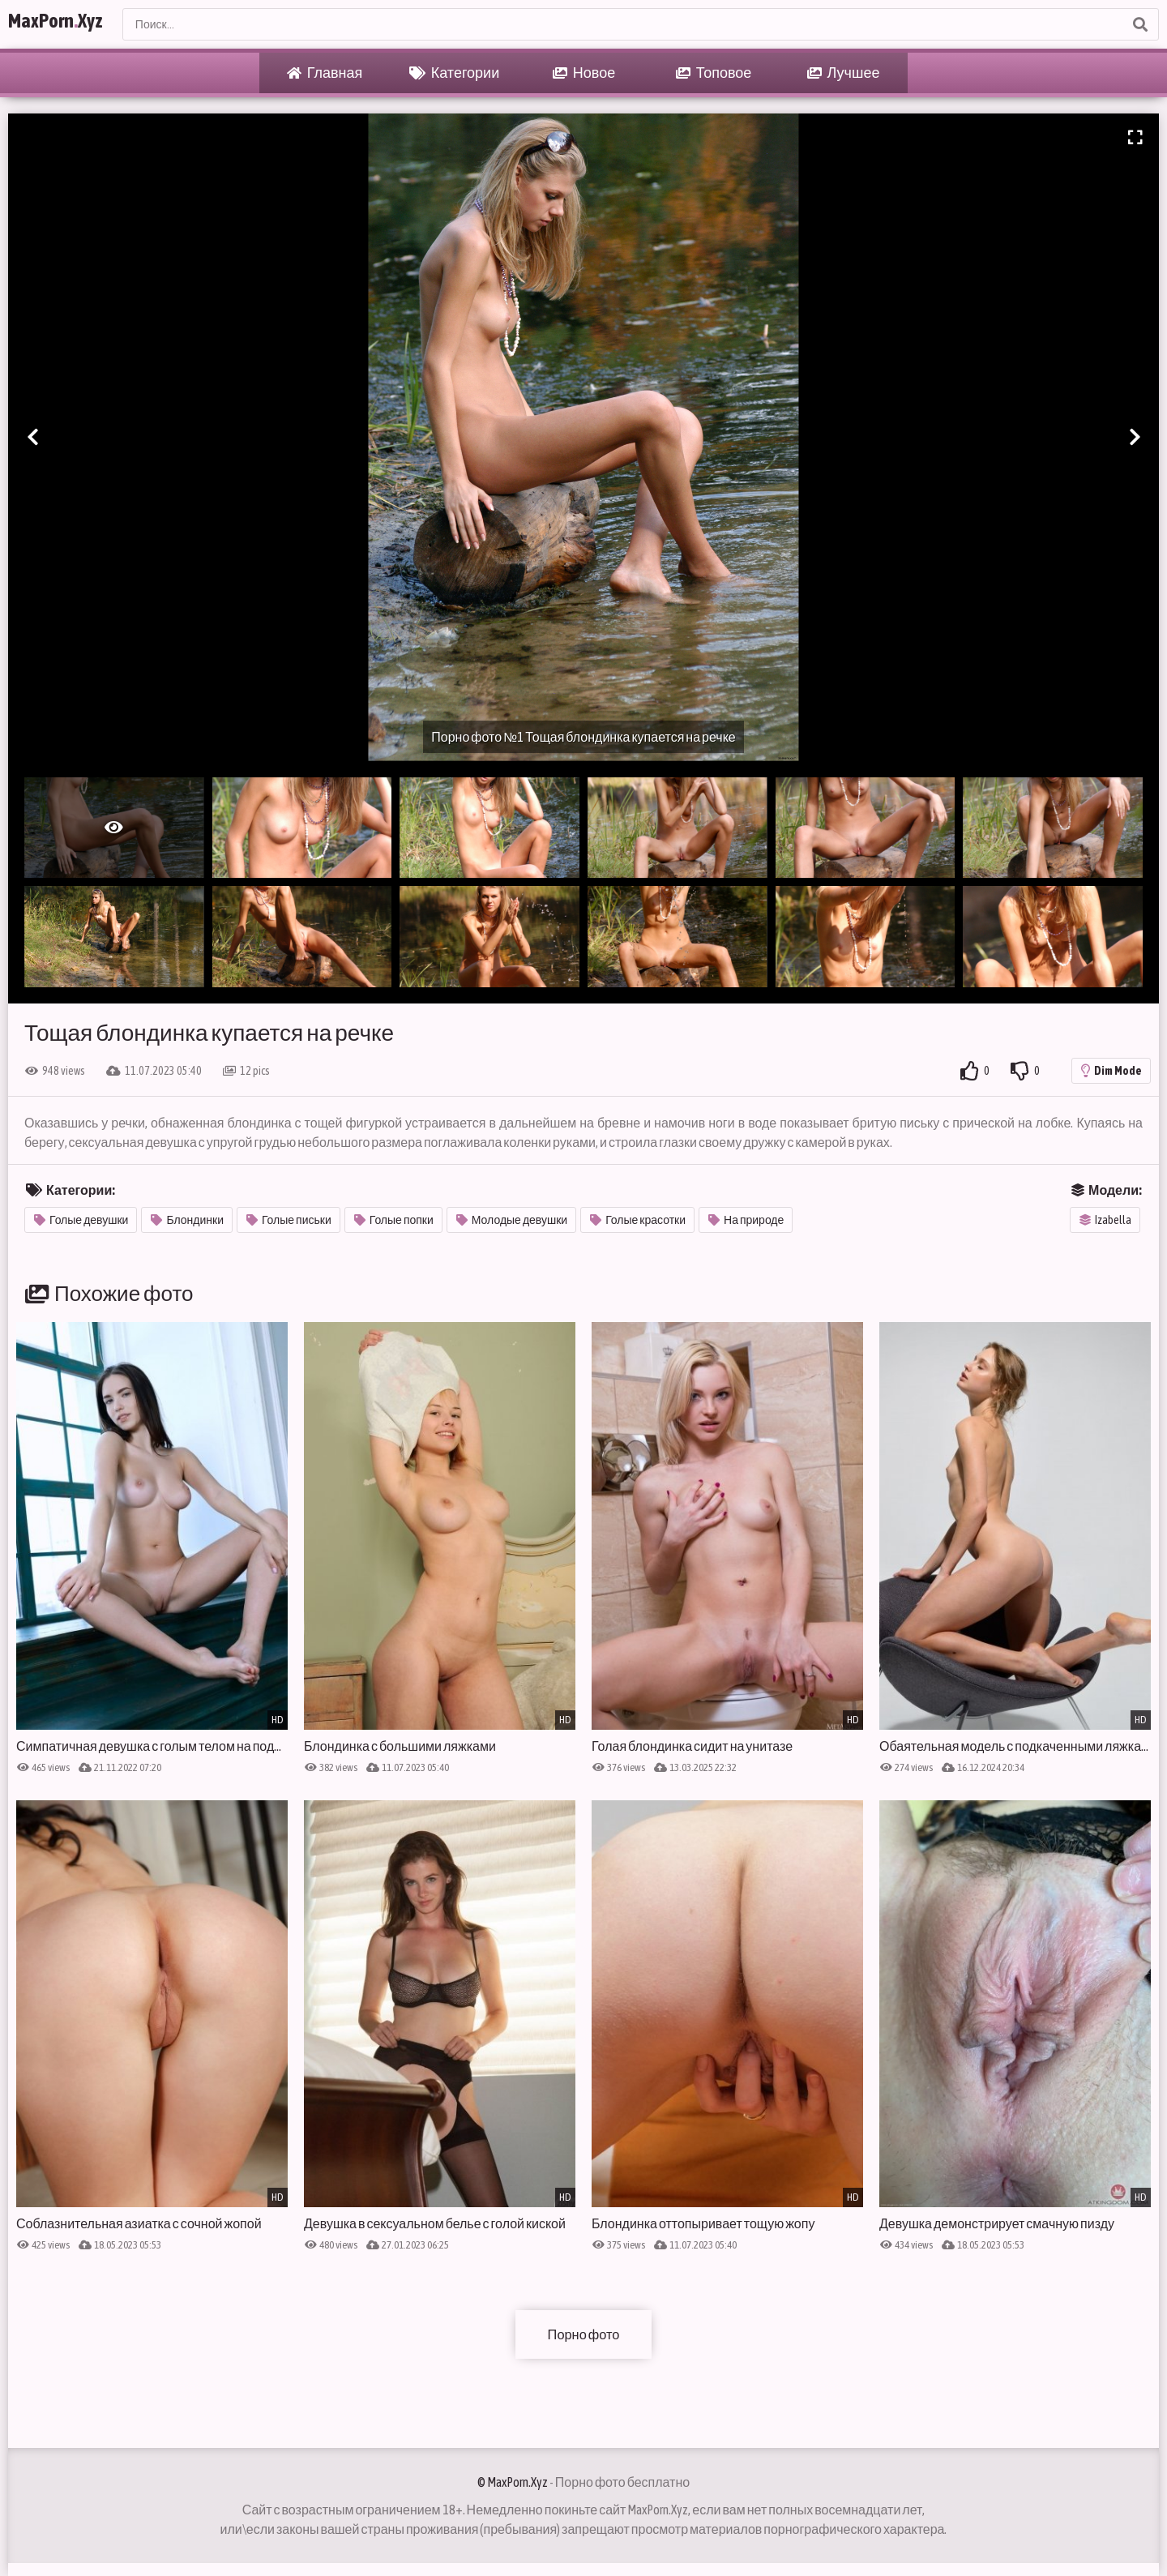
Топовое (714, 73)
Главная (325, 73)
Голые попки (394, 1220)
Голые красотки (638, 1220)
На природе (746, 1220)
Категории (454, 73)
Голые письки (288, 1220)
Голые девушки (81, 1220)
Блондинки (187, 1220)
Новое (584, 73)
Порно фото (583, 2334)
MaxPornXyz (75, 24)
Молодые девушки (511, 1220)
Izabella (1105, 1220)
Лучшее (843, 73)
